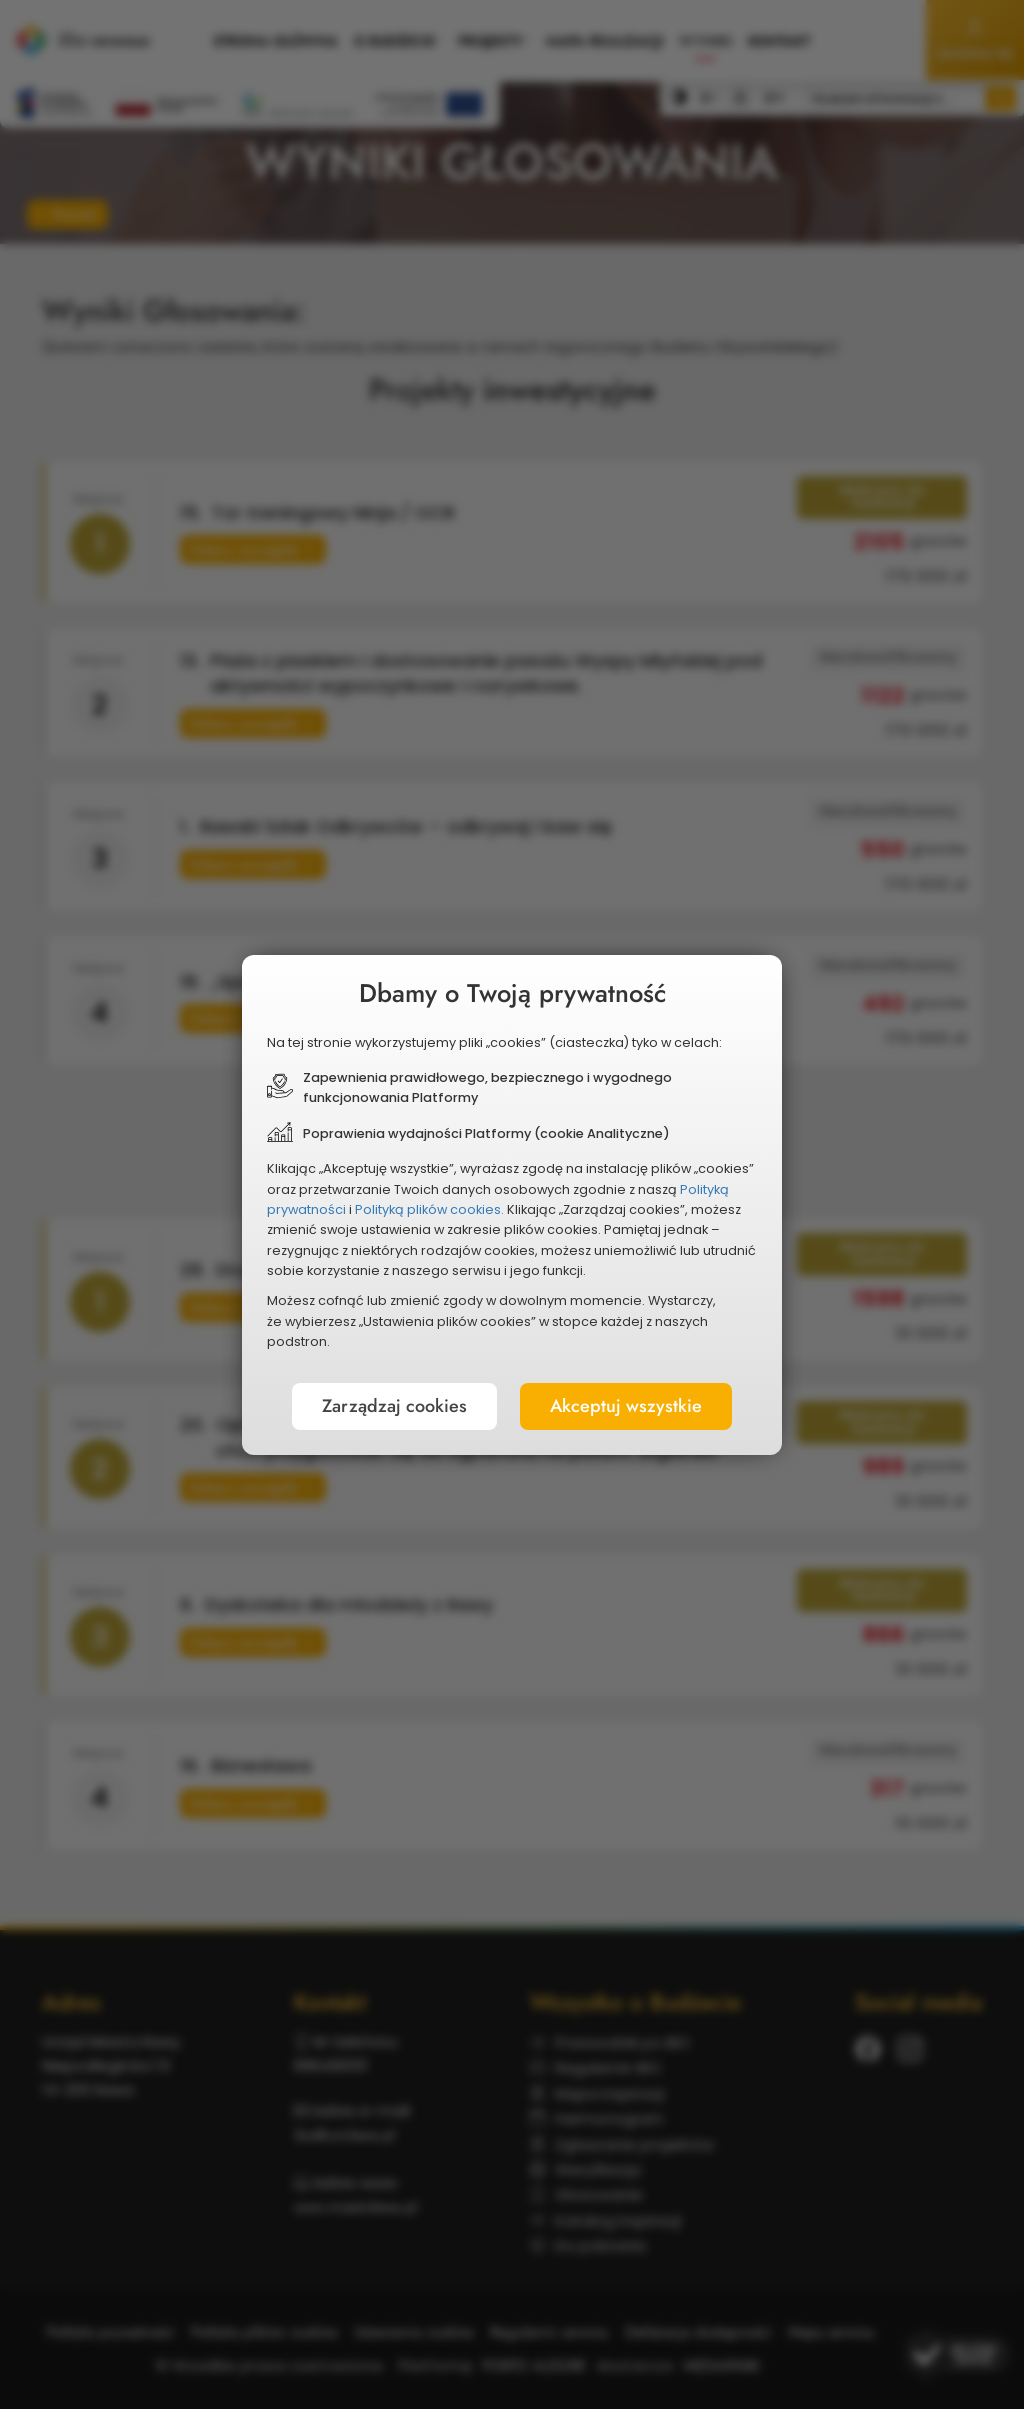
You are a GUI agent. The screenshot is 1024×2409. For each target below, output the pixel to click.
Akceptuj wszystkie (626, 1406)
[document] (512, 1205)
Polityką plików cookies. (429, 1209)
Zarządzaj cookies (394, 1406)
